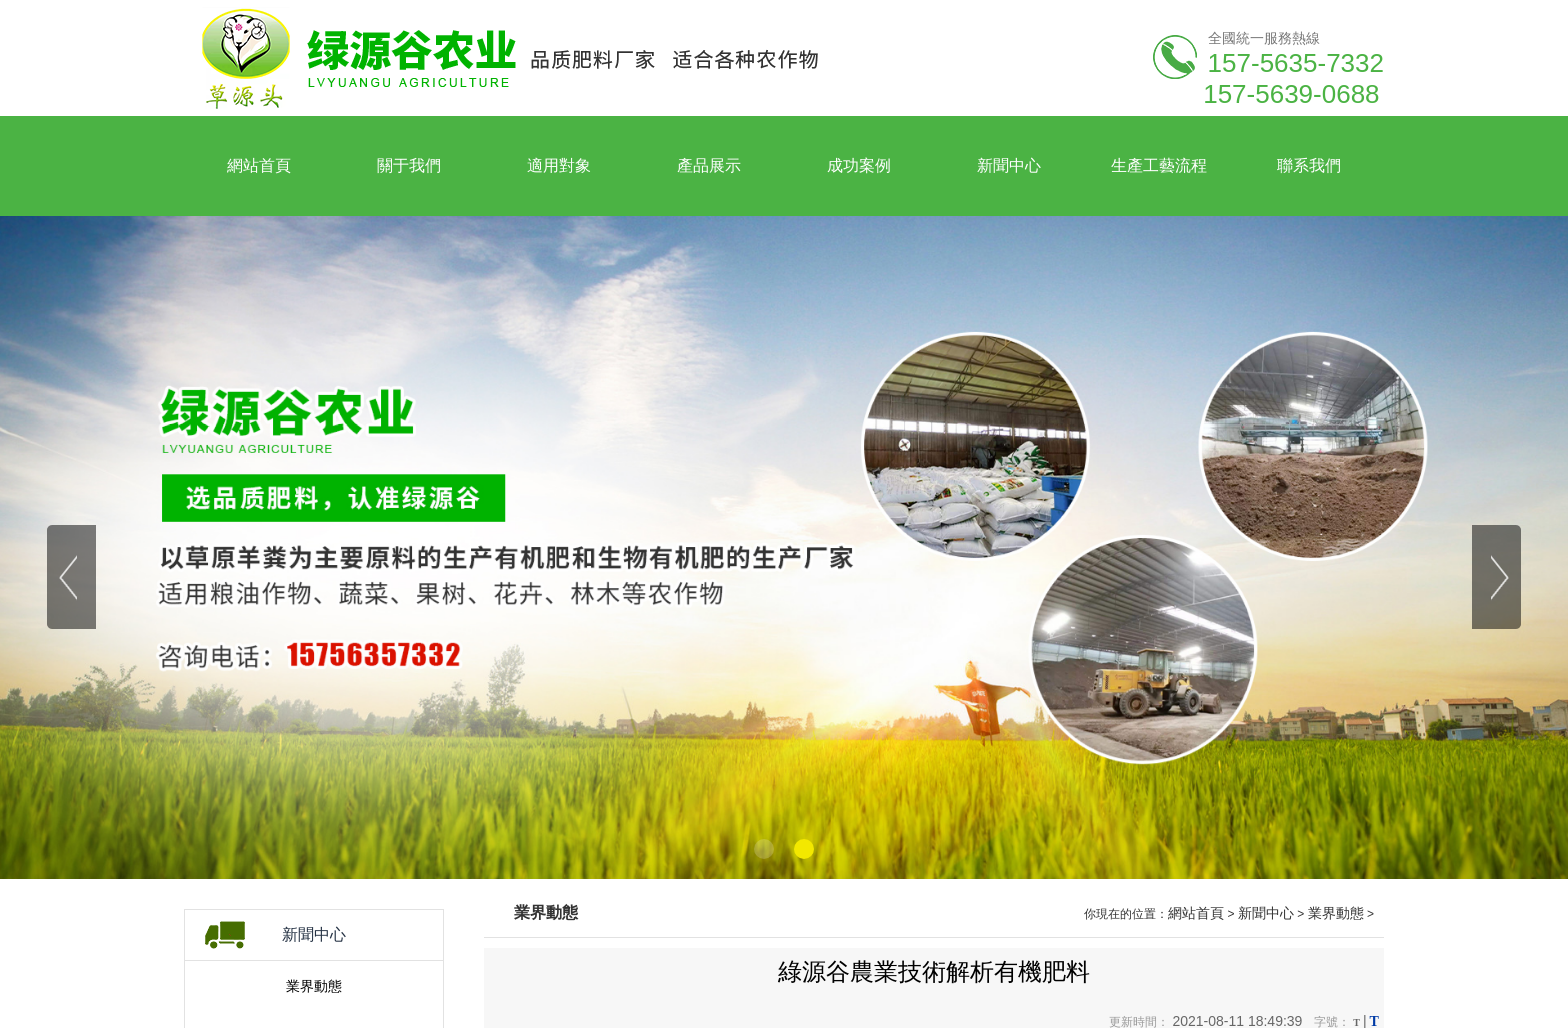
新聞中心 (1266, 913)
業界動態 (314, 986)
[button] (764, 849)
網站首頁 (1196, 913)
